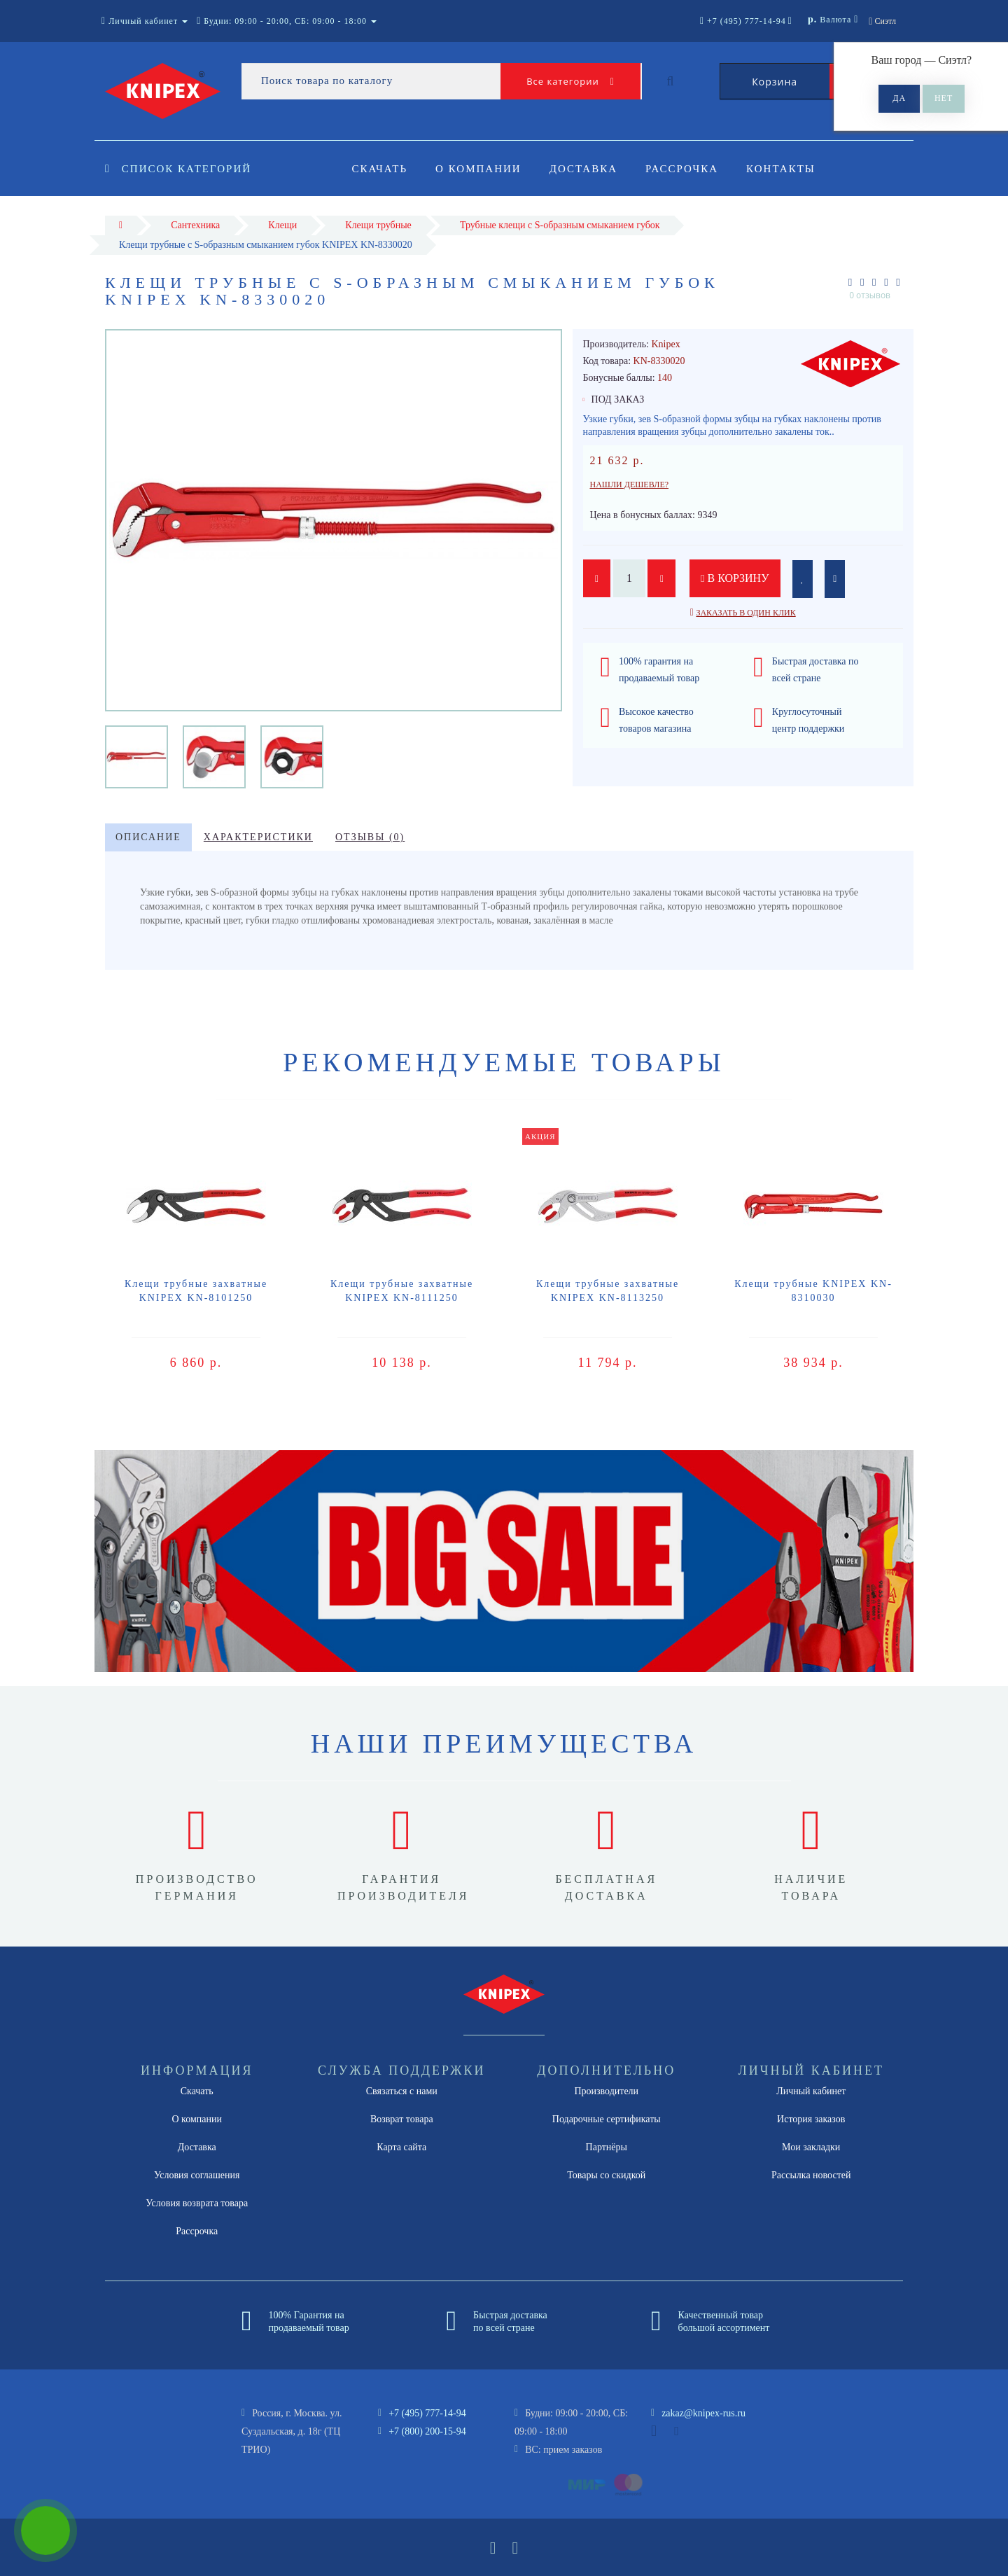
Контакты (790, 168)
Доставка (588, 168)
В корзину (735, 578)
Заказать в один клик (745, 613)
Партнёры (606, 2147)
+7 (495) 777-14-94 (427, 2413)
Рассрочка (688, 168)
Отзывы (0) (370, 837)
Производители (606, 2091)
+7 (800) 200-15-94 (427, 2431)
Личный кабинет (811, 2091)
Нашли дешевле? (629, 484)
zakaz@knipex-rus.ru (704, 2413)
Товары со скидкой (606, 2175)
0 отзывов (869, 295)
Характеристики (258, 837)
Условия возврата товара (197, 2203)
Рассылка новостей (811, 2175)
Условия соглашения (196, 2175)
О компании (481, 168)
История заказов (811, 2119)
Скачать (380, 168)
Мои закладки (811, 2147)
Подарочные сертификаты (606, 2119)
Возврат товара (401, 2119)
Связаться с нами (402, 2091)
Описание (148, 837)
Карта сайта (401, 2147)
